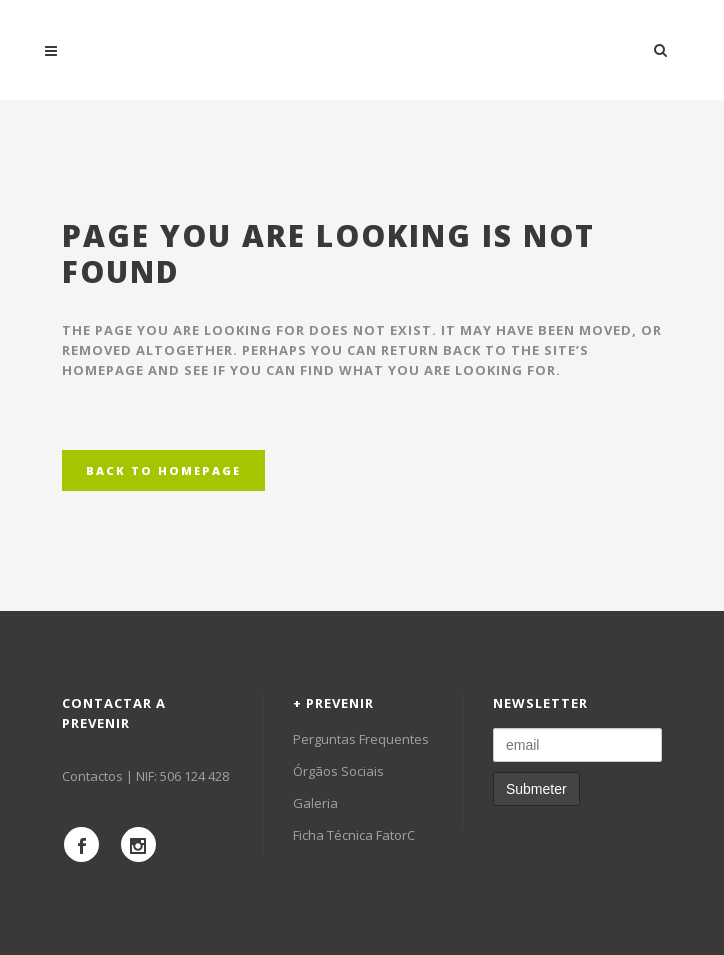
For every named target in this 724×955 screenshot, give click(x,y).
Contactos (92, 776)
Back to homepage (163, 470)
